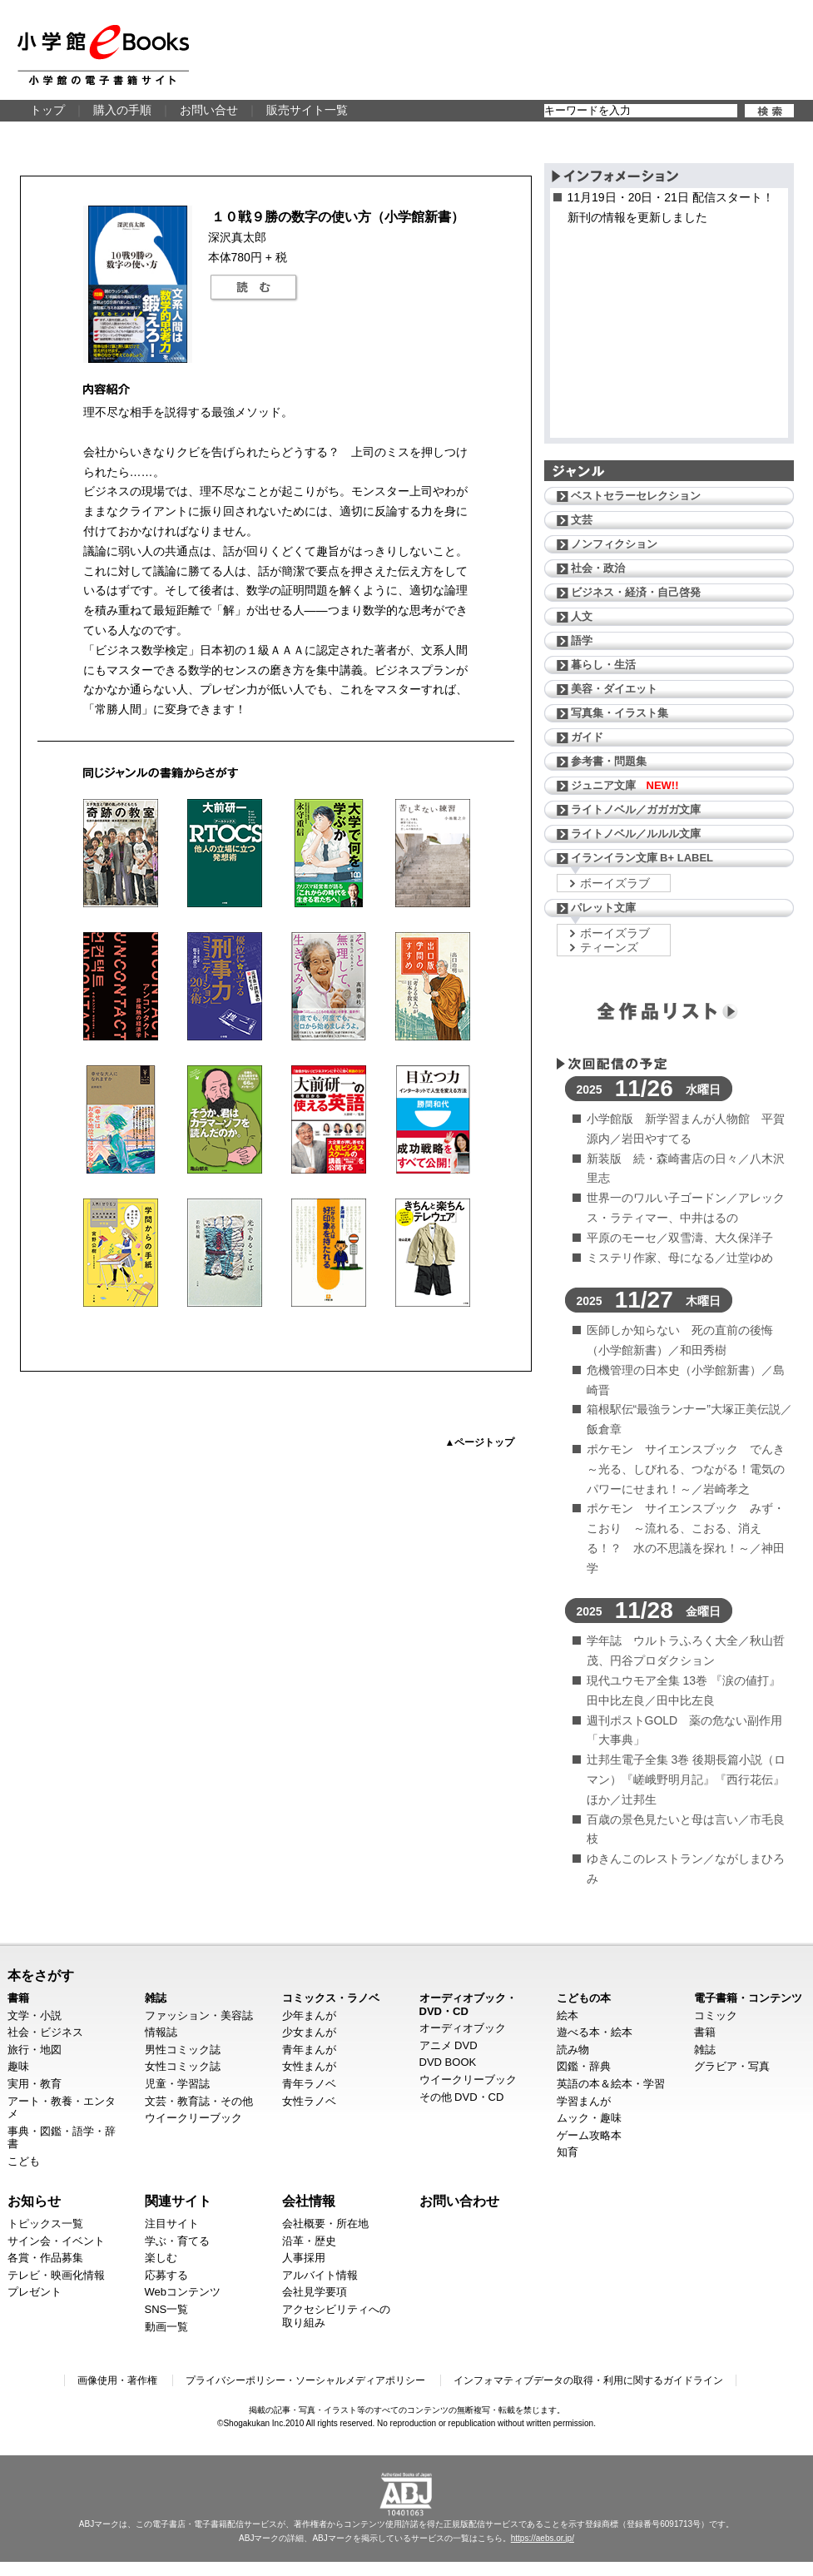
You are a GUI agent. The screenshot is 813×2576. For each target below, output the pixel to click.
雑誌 (155, 1998)
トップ (47, 110)
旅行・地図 (34, 2049)
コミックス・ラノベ (330, 1998)
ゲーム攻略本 (589, 2135)
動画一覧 (166, 2326)
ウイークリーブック (193, 2118)
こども (23, 2161)
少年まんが (309, 2015)
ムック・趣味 (589, 2118)
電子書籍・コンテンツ (748, 1998)
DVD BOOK (448, 2062)
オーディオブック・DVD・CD (468, 2005)
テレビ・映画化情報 (56, 2275)
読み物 (573, 2049)
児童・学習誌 (177, 2083)
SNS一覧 (167, 2309)
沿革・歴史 (309, 2241)
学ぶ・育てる (177, 2241)
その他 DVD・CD (461, 2097)
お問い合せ (209, 110)
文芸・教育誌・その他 (199, 2101)
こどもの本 (584, 1998)
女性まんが (309, 2066)
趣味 (18, 2066)
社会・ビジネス (45, 2032)
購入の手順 (122, 110)
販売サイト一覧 (307, 110)
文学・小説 (34, 2015)
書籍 (18, 1998)
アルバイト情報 (320, 2275)
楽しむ (161, 2257)
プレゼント (34, 2292)
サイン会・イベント (56, 2241)
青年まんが (309, 2049)
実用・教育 (34, 2083)
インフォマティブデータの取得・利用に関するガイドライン (588, 2380)
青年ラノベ (309, 2083)
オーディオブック (462, 2028)
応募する (166, 2275)
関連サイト (178, 2200)
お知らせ (34, 2200)
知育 (567, 2152)
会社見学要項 (314, 2292)
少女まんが (309, 2032)
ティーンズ (609, 947)
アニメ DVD (448, 2045)
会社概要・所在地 (325, 2223)
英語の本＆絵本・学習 (611, 2083)
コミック (715, 2015)
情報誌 (161, 2032)
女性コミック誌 (183, 2066)
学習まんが (584, 2101)
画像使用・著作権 (117, 2380)
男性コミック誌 (183, 2049)
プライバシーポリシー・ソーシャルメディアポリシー (305, 2380)
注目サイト (172, 2223)
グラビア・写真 (732, 2066)
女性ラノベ (309, 2101)
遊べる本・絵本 (594, 2032)
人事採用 (303, 2257)
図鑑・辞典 (584, 2066)
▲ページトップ (480, 1442)
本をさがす (40, 1975)
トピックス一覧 (45, 2223)
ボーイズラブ (615, 883)
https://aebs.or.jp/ (542, 2538)
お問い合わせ (459, 2200)
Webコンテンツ (183, 2292)
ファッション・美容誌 (199, 2015)
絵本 (567, 2015)
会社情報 (308, 2200)
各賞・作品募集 (45, 2257)
